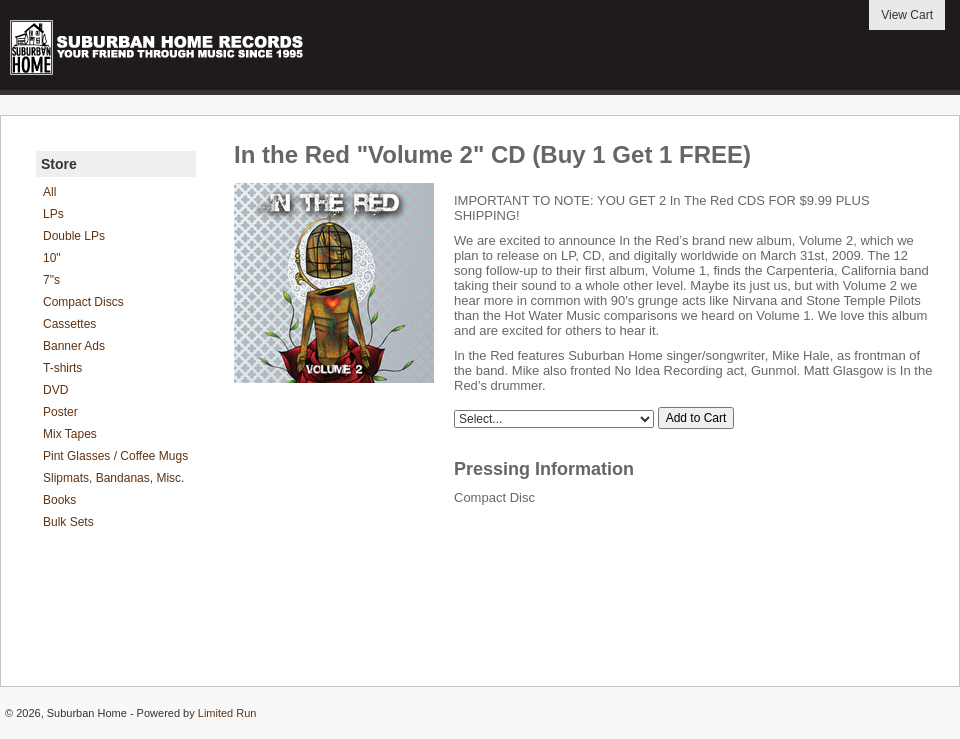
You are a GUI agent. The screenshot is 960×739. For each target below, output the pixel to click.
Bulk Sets (68, 522)
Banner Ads (74, 346)
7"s (51, 280)
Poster (60, 412)
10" (52, 258)
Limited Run (227, 713)
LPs (53, 214)
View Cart (907, 15)
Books (59, 500)
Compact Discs (83, 302)
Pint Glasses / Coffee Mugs (115, 456)
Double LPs (74, 236)
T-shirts (62, 368)
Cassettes (69, 324)
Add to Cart (696, 418)
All (49, 192)
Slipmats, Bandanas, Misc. (113, 478)
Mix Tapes (70, 434)
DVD (55, 390)
